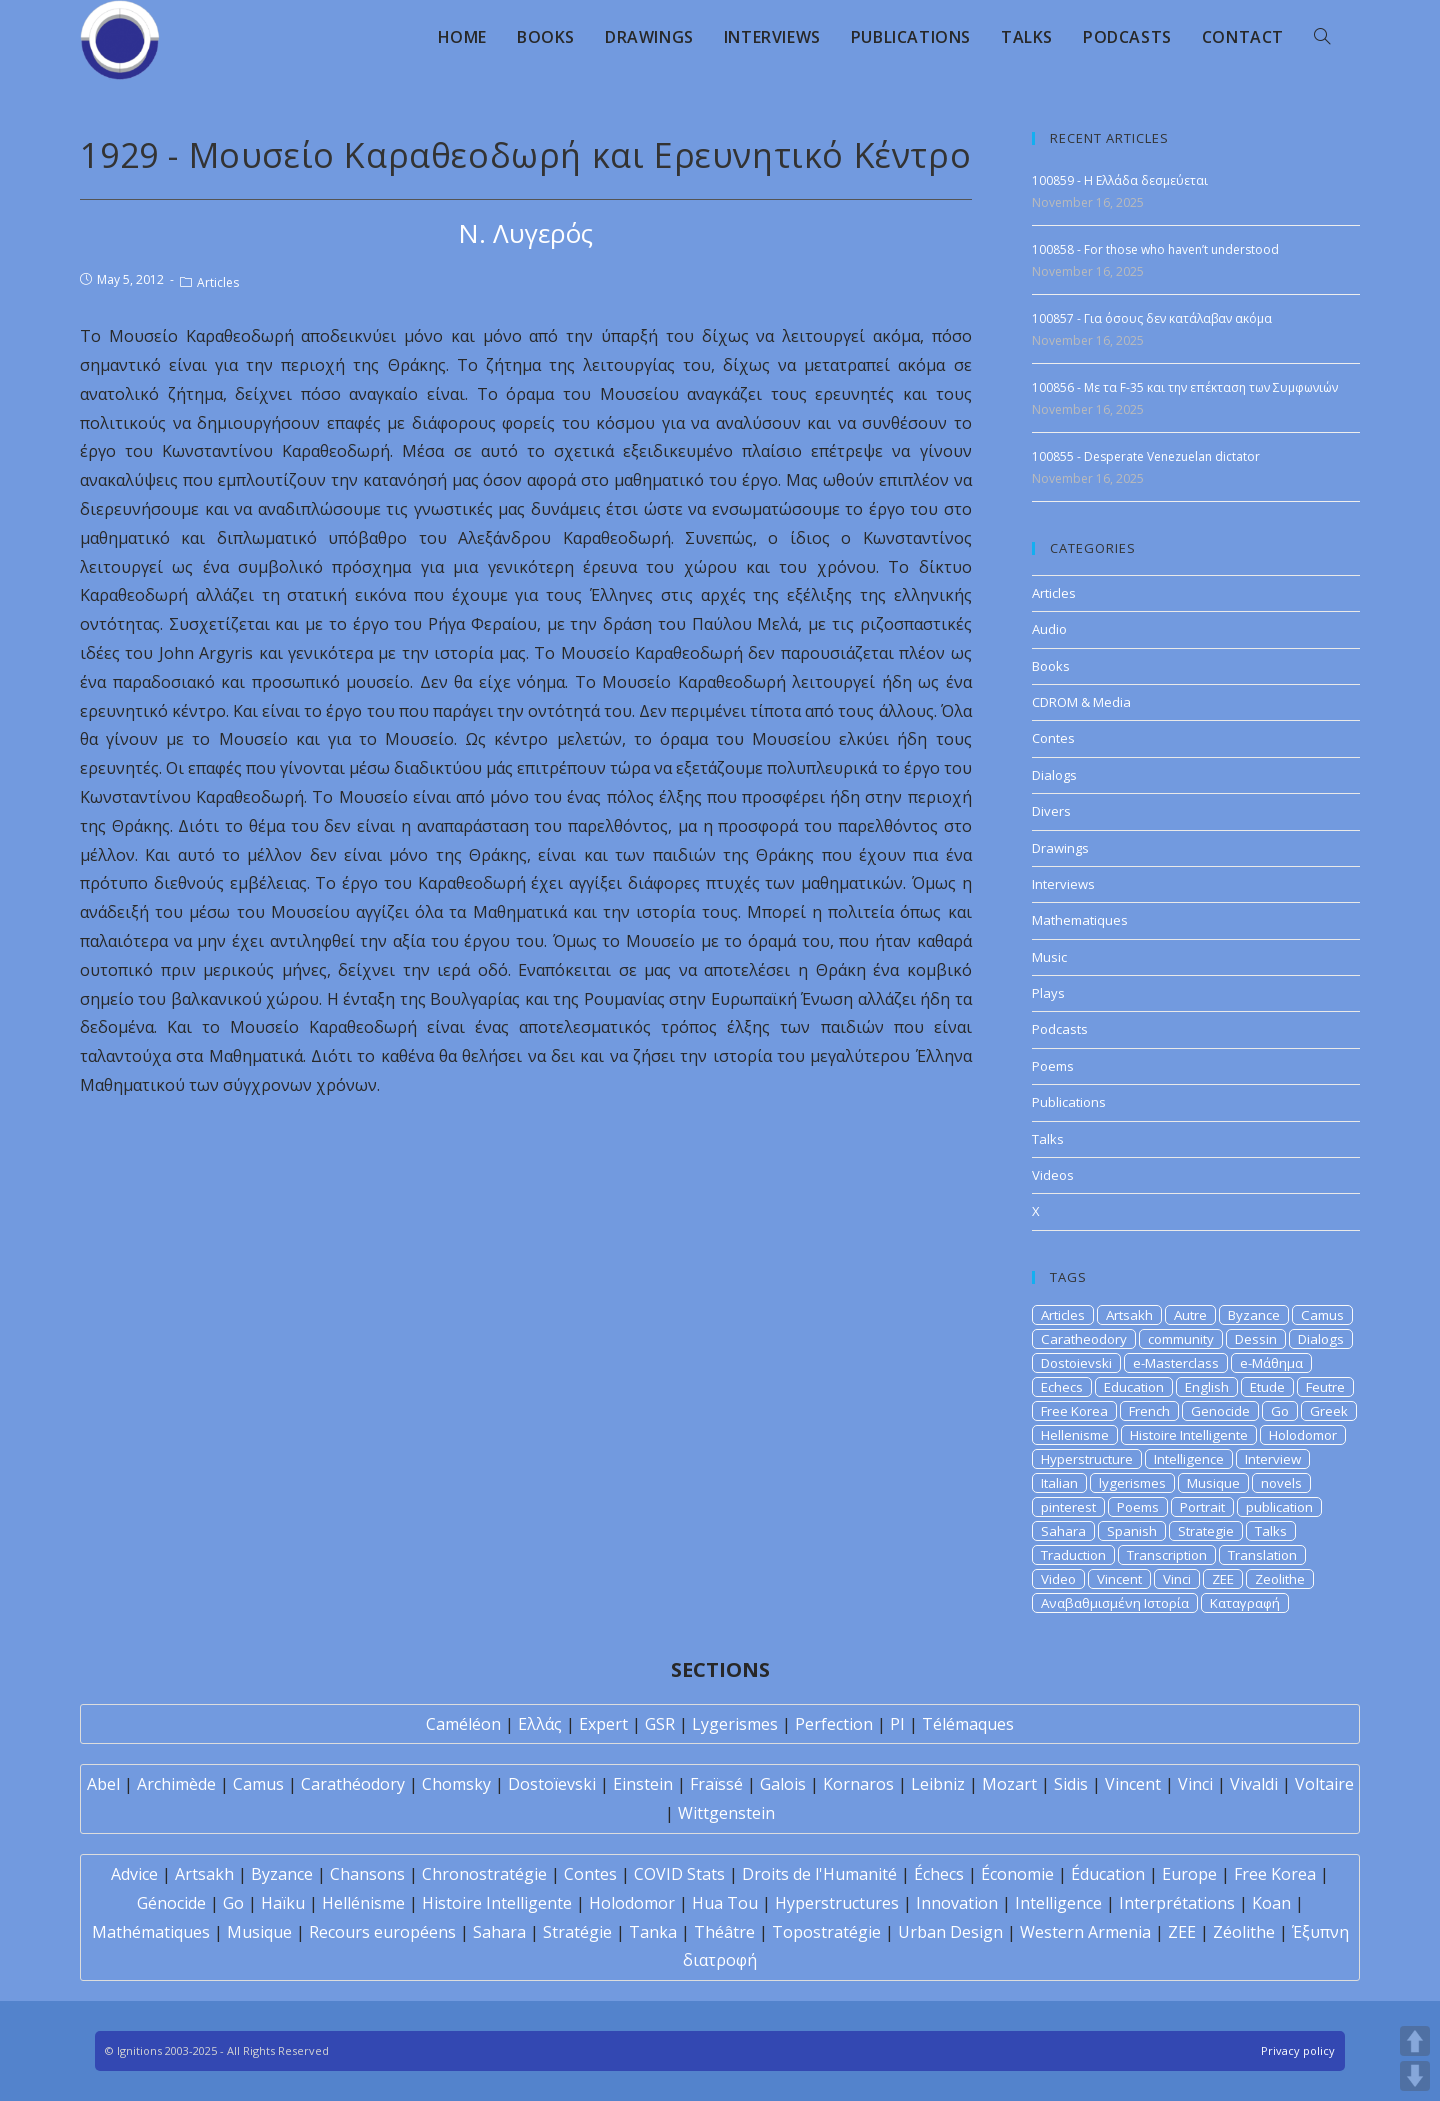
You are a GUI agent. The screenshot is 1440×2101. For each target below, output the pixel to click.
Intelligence (1189, 1459)
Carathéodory (353, 1784)
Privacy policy (1298, 2050)
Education (1134, 1387)
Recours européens (382, 1932)
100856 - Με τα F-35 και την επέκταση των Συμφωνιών (1185, 387)
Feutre (1325, 1387)
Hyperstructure (1087, 1459)
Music (1049, 957)
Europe (1189, 1874)
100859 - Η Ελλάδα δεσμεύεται (1120, 180)
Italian (1059, 1483)
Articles (218, 282)
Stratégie (577, 1932)
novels (1281, 1483)
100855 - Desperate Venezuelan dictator (1146, 456)
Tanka (653, 1932)
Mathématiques (151, 1932)
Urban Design (950, 1932)
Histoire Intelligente (1189, 1435)
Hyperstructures (837, 1903)
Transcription (1167, 1555)
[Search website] (1322, 37)
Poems (1053, 1066)
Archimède (176, 1784)
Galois (783, 1784)
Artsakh (1129, 1315)
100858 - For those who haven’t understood (1155, 249)
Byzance (1254, 1315)
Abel (103, 1784)
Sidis (1071, 1784)
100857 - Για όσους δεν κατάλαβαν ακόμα (1152, 318)
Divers (1051, 811)
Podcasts (1060, 1029)
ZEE (1223, 1579)
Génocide (171, 1903)
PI (897, 1724)
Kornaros (858, 1784)
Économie (1017, 1874)
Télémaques (968, 1724)
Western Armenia (1085, 1932)
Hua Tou (725, 1903)
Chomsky (456, 1784)
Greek (1329, 1411)
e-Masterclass (1176, 1363)
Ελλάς (540, 1724)
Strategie (1206, 1531)
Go (1280, 1411)
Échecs (939, 1874)
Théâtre (724, 1932)
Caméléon (463, 1724)
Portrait (1202, 1507)
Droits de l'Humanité (819, 1874)
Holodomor (1303, 1435)
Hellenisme (1075, 1435)
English (1207, 1387)
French (1149, 1411)
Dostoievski (1076, 1363)
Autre (1190, 1315)
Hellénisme (363, 1903)
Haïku (283, 1903)
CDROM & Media (1081, 702)
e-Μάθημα (1271, 1363)
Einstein (643, 1784)
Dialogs (1054, 775)
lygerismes (1132, 1483)
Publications (1069, 1102)
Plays (1048, 993)
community (1181, 1339)
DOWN (1415, 2076)
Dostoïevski (552, 1784)
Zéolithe (1244, 1932)
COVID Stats (679, 1874)
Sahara (1063, 1531)
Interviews (1063, 884)
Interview (1273, 1459)
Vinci (1177, 1579)
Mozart (1009, 1784)
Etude (1267, 1387)
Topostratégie (826, 1932)
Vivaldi (1254, 1784)
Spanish (1132, 1531)
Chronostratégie (484, 1874)
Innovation (957, 1903)
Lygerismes (735, 1724)
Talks (1048, 1139)
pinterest (1068, 1507)
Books (1051, 666)
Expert (603, 1724)
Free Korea (1074, 1411)
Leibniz (938, 1784)
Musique (1213, 1483)
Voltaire (1324, 1784)
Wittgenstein (726, 1813)
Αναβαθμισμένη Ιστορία (1115, 1603)
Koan (1271, 1903)
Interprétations (1177, 1903)
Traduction (1073, 1555)
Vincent (1119, 1579)
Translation (1262, 1555)
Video (1058, 1579)
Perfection (834, 1724)
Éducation (1108, 1874)
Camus (1322, 1315)
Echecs (1062, 1387)
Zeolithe (1280, 1579)
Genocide (1220, 1411)
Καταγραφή (1245, 1603)
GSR (660, 1724)
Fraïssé (716, 1784)
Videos (1053, 1175)
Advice (134, 1874)
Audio (1049, 629)
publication (1279, 1507)
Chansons (367, 1874)
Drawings (1060, 848)
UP (1415, 2041)
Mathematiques (1080, 920)
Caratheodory (1084, 1339)
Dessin (1256, 1339)
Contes (1053, 738)
